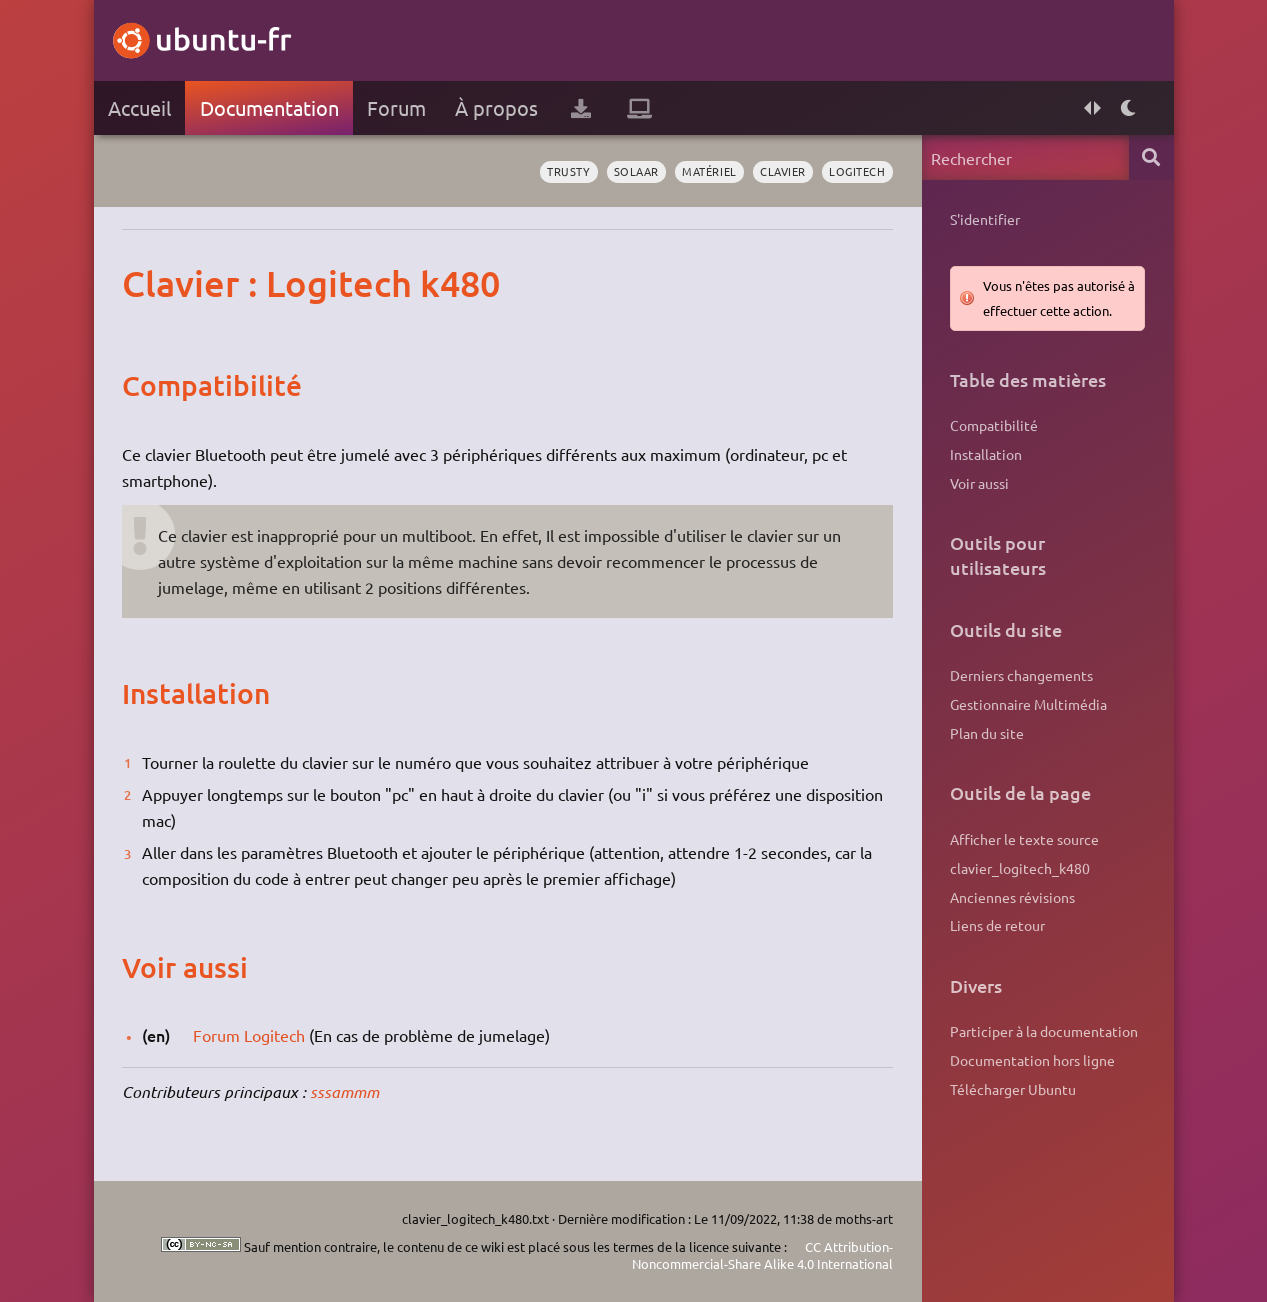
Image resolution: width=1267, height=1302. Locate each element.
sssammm (344, 1091)
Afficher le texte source (1024, 839)
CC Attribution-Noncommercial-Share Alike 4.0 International (762, 1255)
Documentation (269, 107)
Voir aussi (979, 483)
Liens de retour (997, 925)
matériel (709, 171)
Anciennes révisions (1012, 897)
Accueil (139, 107)
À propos (496, 107)
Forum (396, 107)
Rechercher (1151, 157)
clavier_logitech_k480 (1020, 868)
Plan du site (987, 733)
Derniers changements (1021, 675)
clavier (783, 171)
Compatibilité (994, 425)
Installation (986, 454)
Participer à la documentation (1044, 1031)
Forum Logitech (249, 1035)
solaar (636, 171)
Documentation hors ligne (1032, 1060)
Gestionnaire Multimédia (1028, 704)
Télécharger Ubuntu (1013, 1089)
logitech (857, 171)
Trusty (568, 171)
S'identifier (985, 219)
